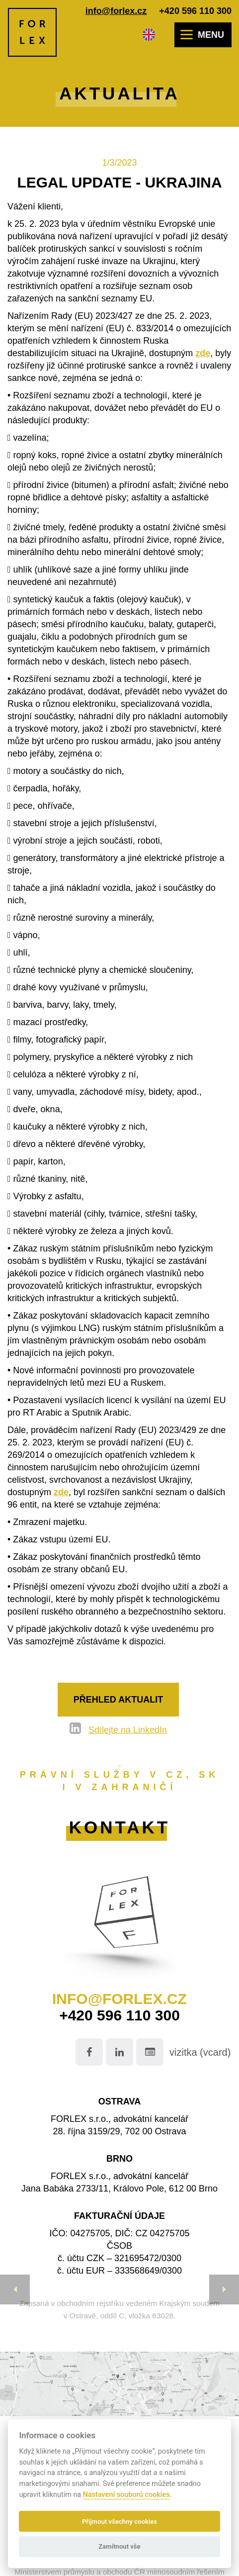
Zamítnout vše (119, 2546)
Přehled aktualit (118, 1700)
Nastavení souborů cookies (126, 2494)
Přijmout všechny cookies (119, 2521)
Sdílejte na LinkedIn (127, 1730)
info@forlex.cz (116, 11)
